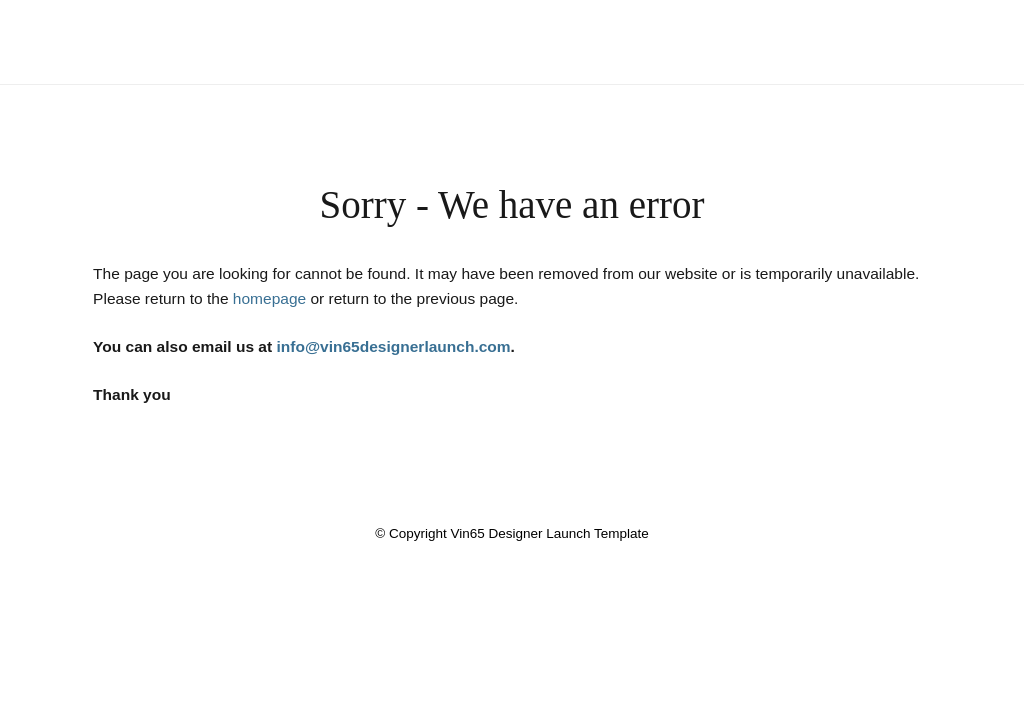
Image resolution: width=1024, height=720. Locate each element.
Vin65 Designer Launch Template (512, 27)
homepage (269, 298)
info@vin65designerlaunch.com (393, 346)
